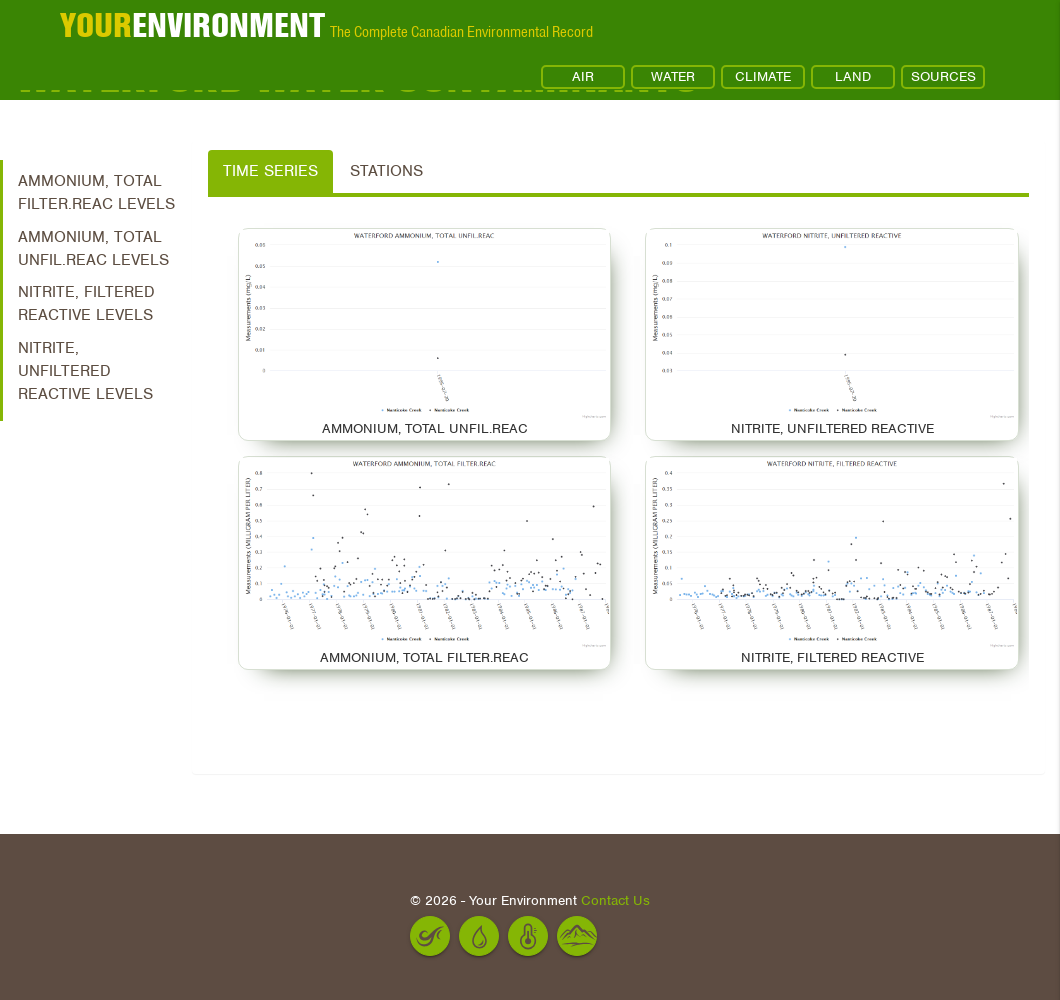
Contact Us (615, 900)
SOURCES (943, 76)
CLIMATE (763, 76)
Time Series (270, 171)
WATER (673, 76)
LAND (853, 76)
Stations (386, 171)
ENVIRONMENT (192, 25)
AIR (583, 76)
